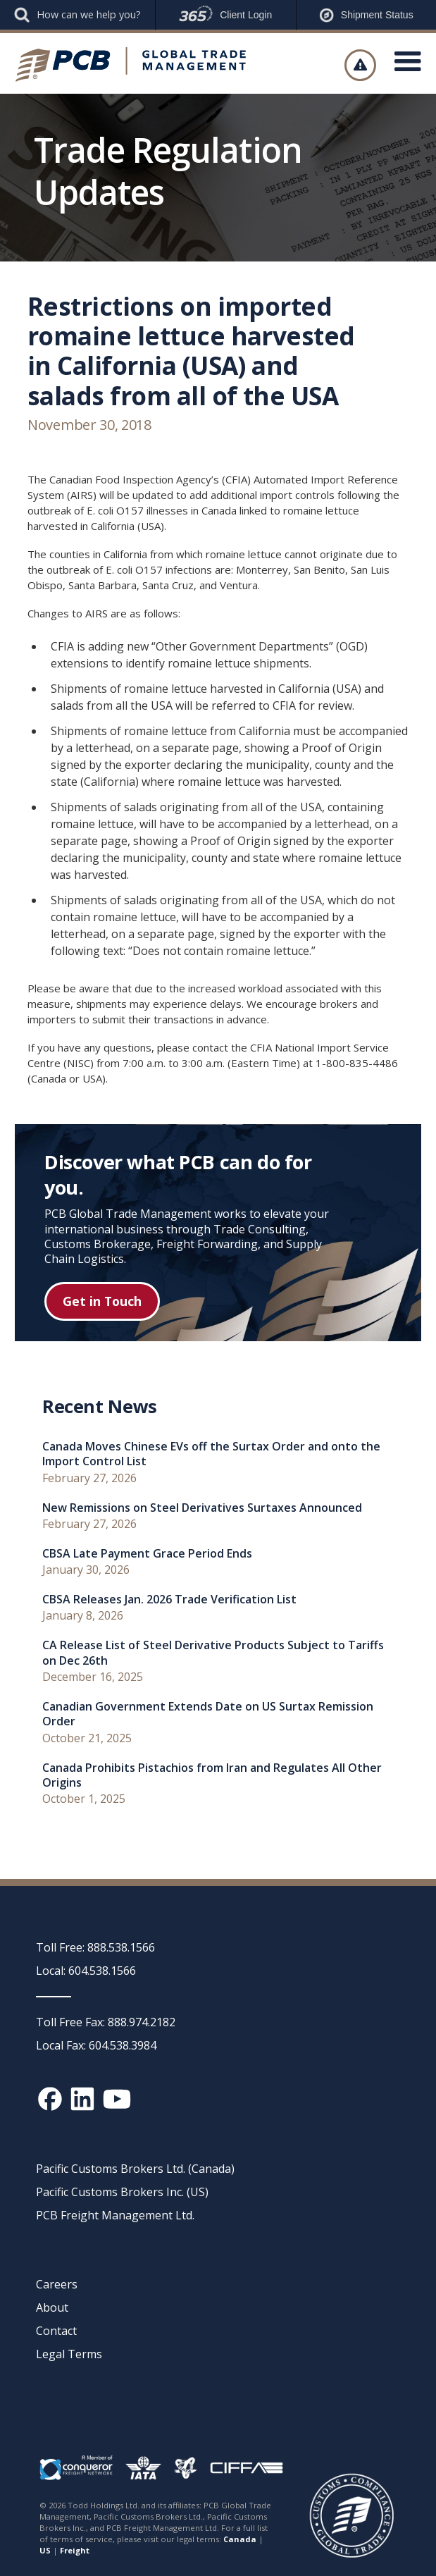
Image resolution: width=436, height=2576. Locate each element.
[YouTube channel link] (117, 2099)
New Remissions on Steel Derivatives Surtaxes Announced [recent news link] (202, 1507)
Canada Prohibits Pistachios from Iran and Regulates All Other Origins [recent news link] (212, 1775)
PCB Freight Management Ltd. (115, 2215)
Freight (74, 2550)
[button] (408, 65)
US (45, 2550)
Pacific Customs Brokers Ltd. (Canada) (135, 2168)
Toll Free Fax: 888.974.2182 (105, 2022)
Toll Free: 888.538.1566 (95, 1947)
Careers (56, 2284)
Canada (239, 2539)
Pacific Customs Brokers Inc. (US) (122, 2192)
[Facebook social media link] (50, 2099)
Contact (56, 2330)
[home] (131, 65)
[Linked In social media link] (82, 2099)
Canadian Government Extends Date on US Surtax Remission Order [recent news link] (207, 1714)
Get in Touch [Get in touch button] (102, 1301)
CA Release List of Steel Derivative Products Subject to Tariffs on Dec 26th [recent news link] (213, 1653)
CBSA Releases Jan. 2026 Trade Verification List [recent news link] (169, 1599)
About (52, 2307)
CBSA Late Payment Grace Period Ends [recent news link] (147, 1553)
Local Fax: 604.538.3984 (96, 2045)
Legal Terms (69, 2354)
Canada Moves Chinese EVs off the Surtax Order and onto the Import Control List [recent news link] (211, 1454)
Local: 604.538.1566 (86, 1970)
